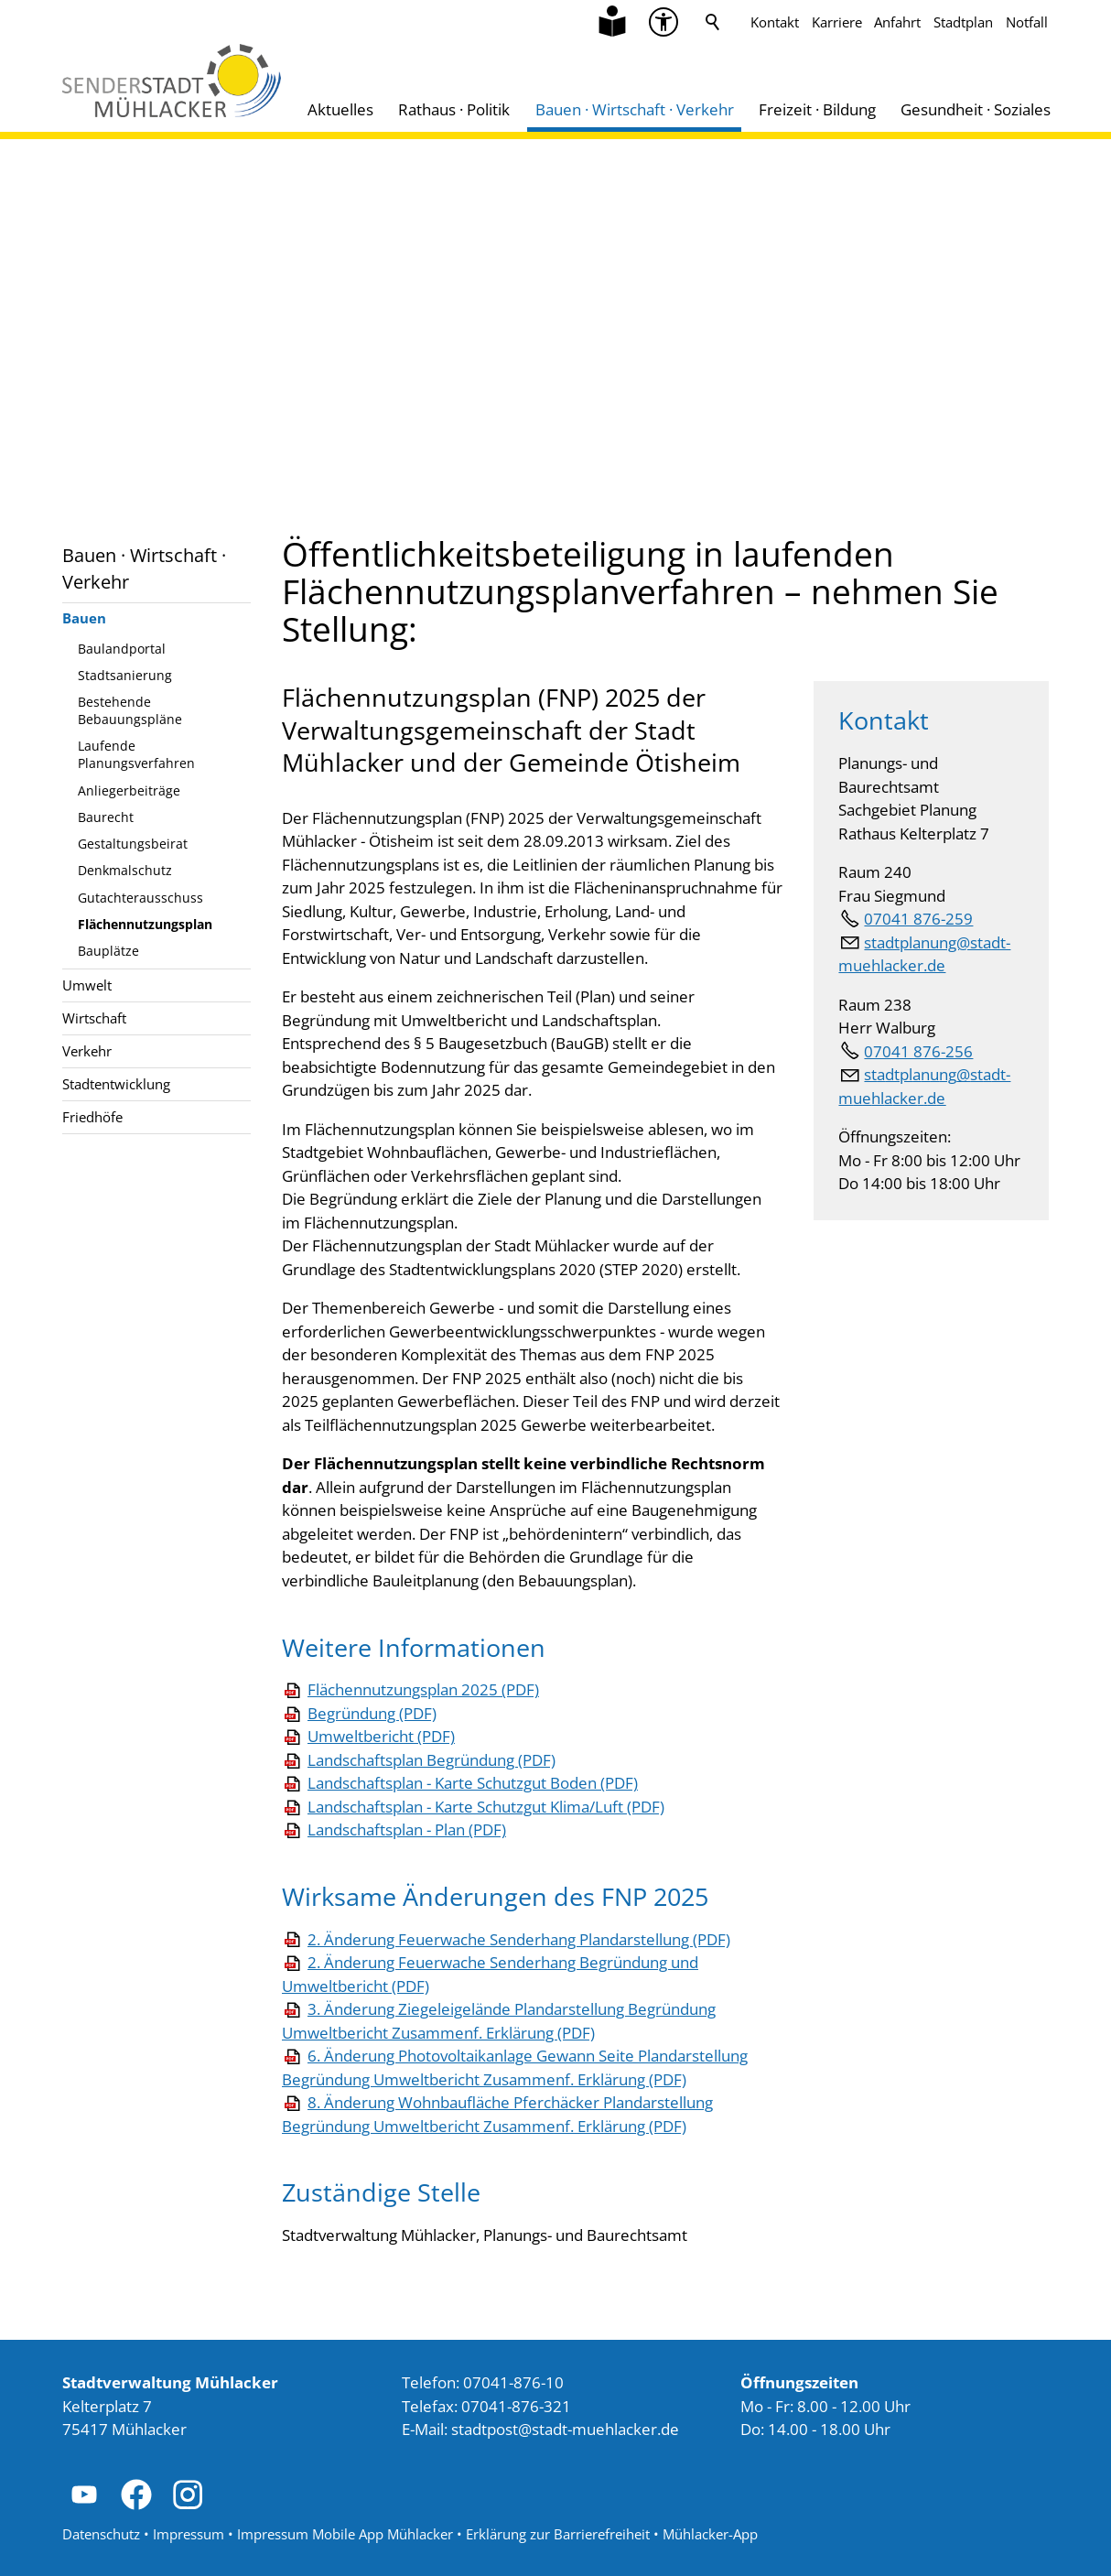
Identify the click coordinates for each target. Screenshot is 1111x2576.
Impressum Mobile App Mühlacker (345, 2534)
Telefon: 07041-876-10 (483, 2382)
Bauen (84, 618)
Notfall (1027, 22)
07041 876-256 (918, 1051)
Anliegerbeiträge (129, 790)
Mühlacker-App (710, 2534)
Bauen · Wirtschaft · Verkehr (634, 109)
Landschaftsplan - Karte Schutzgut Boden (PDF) (472, 1782)
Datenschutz (101, 2534)
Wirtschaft (94, 1018)
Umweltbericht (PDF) (381, 1736)
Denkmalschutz (125, 870)
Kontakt (774, 22)
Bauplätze (108, 950)
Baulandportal (122, 648)
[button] (84, 2494)
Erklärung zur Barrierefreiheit (558, 2534)
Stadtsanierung (125, 675)
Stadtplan (963, 22)
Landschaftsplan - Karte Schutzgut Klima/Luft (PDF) (485, 1806)
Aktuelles (340, 109)
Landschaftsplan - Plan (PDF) (406, 1829)
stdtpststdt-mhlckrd (565, 2429)
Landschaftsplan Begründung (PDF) (431, 1759)
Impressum (188, 2534)
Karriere (837, 22)
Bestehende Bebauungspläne (130, 710)
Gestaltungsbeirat (133, 843)
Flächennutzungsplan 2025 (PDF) (423, 1689)
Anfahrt (897, 22)
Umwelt (87, 985)
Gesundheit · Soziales (976, 109)
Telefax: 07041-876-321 (486, 2406)
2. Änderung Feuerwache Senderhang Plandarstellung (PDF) (518, 1939)
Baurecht (106, 817)
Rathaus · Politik (454, 109)
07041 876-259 (918, 918)
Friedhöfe (92, 1117)
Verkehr (87, 1051)
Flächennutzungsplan (145, 924)
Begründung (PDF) (372, 1713)
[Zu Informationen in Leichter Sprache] (612, 22)
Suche (712, 21)
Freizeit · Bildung (817, 109)
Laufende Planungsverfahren (136, 754)
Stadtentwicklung (116, 1084)
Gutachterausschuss (140, 897)
